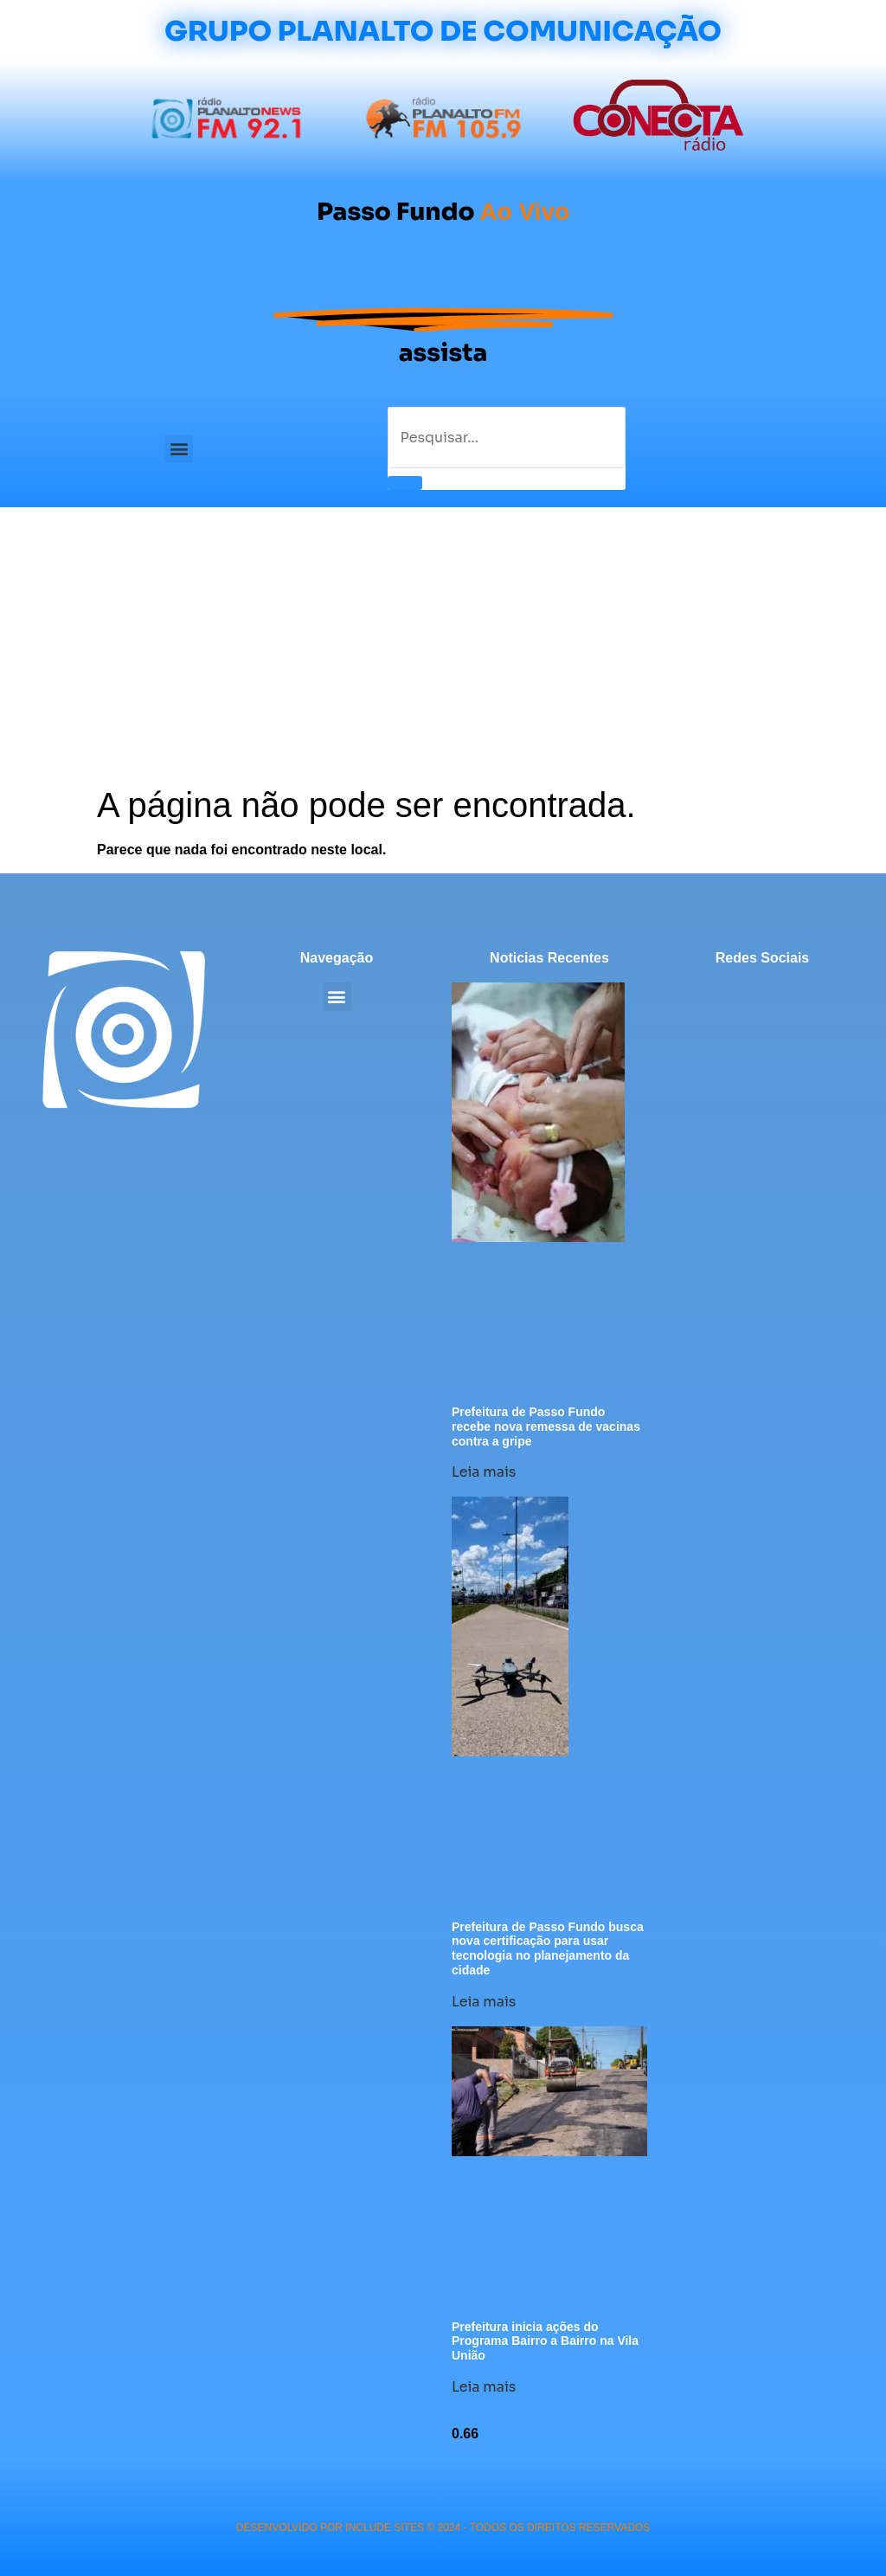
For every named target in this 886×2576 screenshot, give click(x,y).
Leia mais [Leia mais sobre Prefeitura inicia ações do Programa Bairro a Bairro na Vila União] (484, 2387)
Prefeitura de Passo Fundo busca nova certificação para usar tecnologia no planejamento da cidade (548, 1948)
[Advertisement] (443, 654)
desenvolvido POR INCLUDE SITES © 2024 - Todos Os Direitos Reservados (443, 2527)
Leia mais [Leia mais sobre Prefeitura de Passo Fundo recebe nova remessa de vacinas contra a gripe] (484, 1472)
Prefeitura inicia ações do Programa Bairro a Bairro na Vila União (545, 2341)
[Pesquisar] (405, 483)
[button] (178, 449)
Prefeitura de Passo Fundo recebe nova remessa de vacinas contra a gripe (546, 1426)
